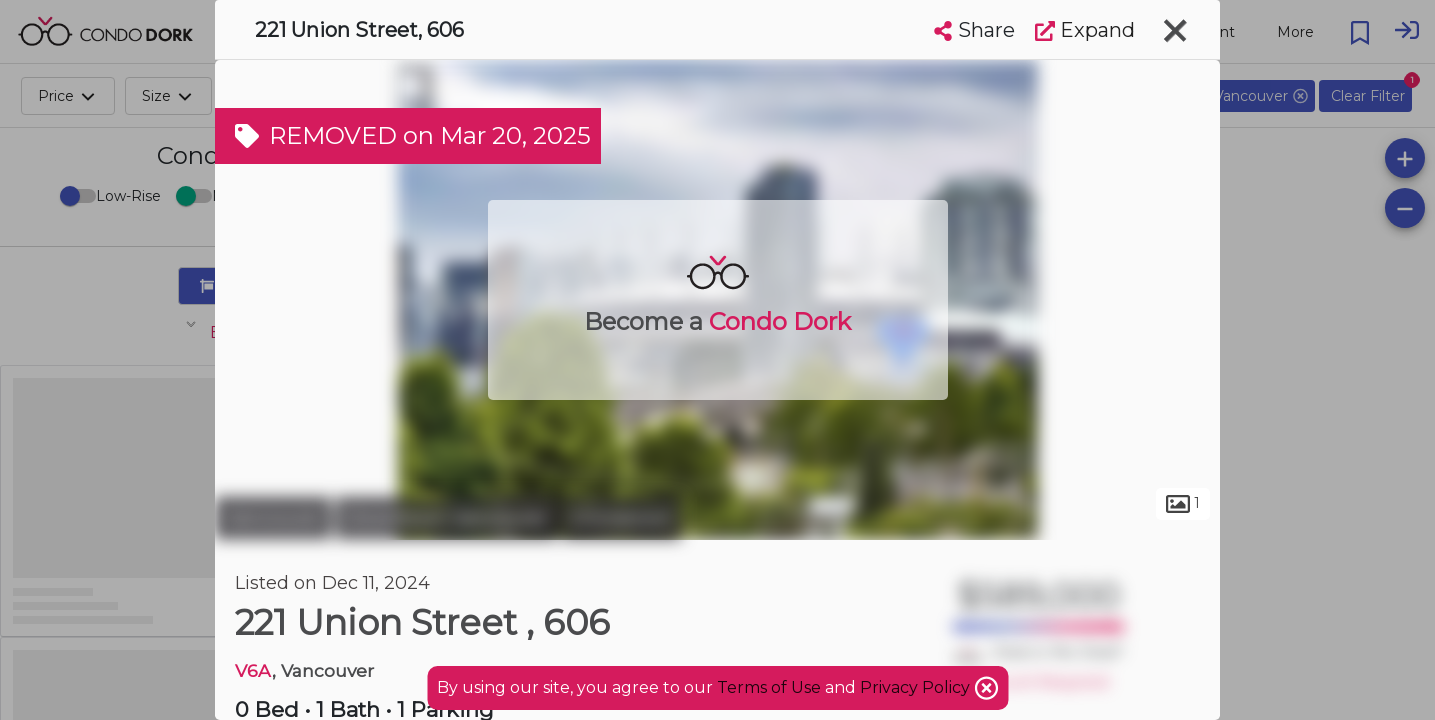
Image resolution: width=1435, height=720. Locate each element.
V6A (253, 670)
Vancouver (273, 518)
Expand (1085, 30)
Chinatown (621, 518)
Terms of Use (769, 687)
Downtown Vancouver (446, 518)
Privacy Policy (917, 687)
